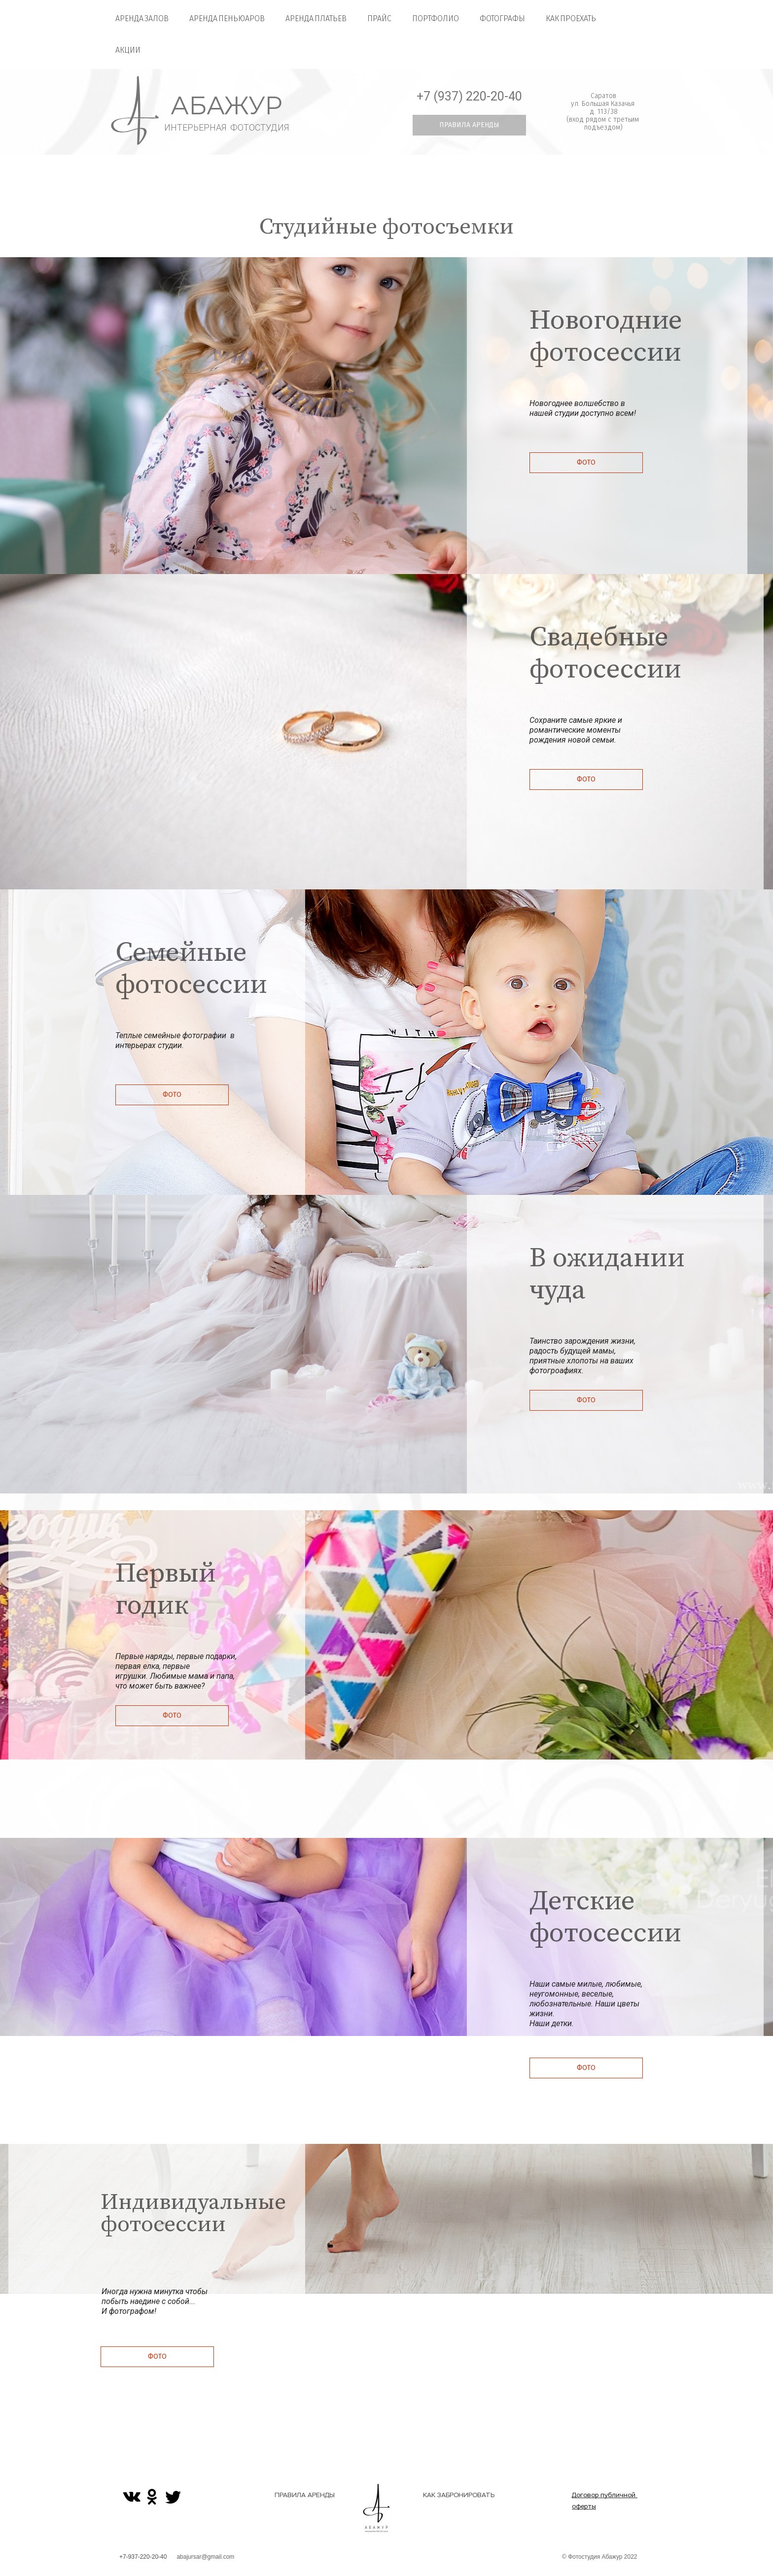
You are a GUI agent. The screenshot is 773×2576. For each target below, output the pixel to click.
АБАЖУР (226, 106)
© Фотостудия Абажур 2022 (599, 2556)
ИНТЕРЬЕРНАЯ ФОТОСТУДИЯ (226, 127)
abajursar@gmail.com (204, 2556)
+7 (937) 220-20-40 (469, 96)
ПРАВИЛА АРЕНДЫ (305, 2495)
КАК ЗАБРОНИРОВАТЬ (458, 2495)
